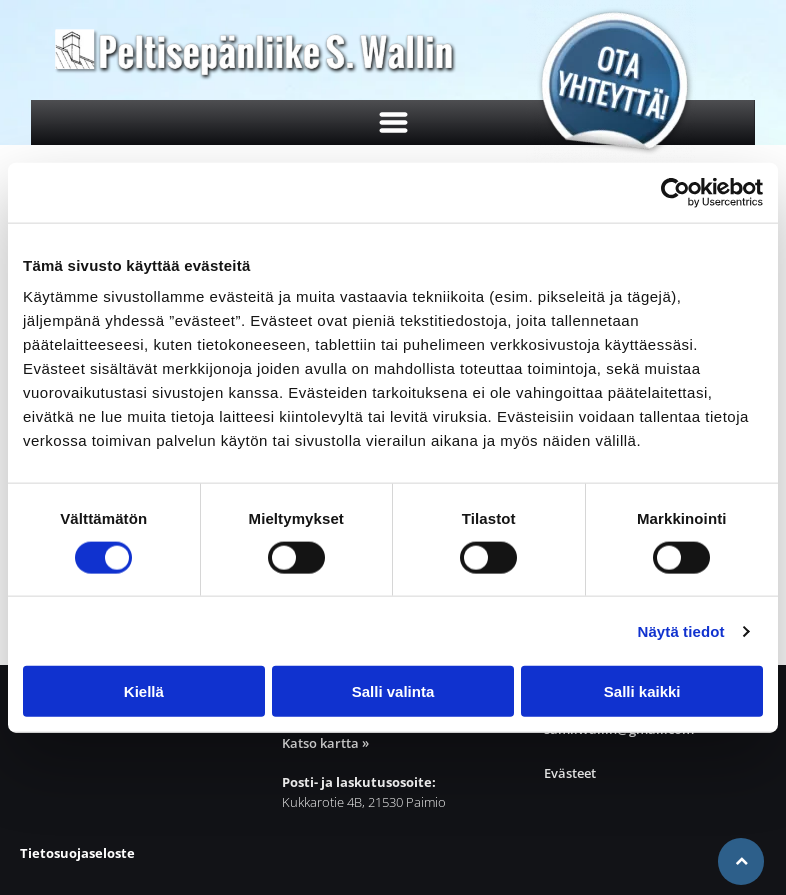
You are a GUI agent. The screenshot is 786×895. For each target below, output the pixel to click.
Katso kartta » (325, 743)
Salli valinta (393, 691)
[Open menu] (393, 122)
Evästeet (570, 773)
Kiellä (144, 691)
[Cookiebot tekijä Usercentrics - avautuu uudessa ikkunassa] (675, 192)
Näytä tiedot (681, 631)
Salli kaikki (642, 691)
